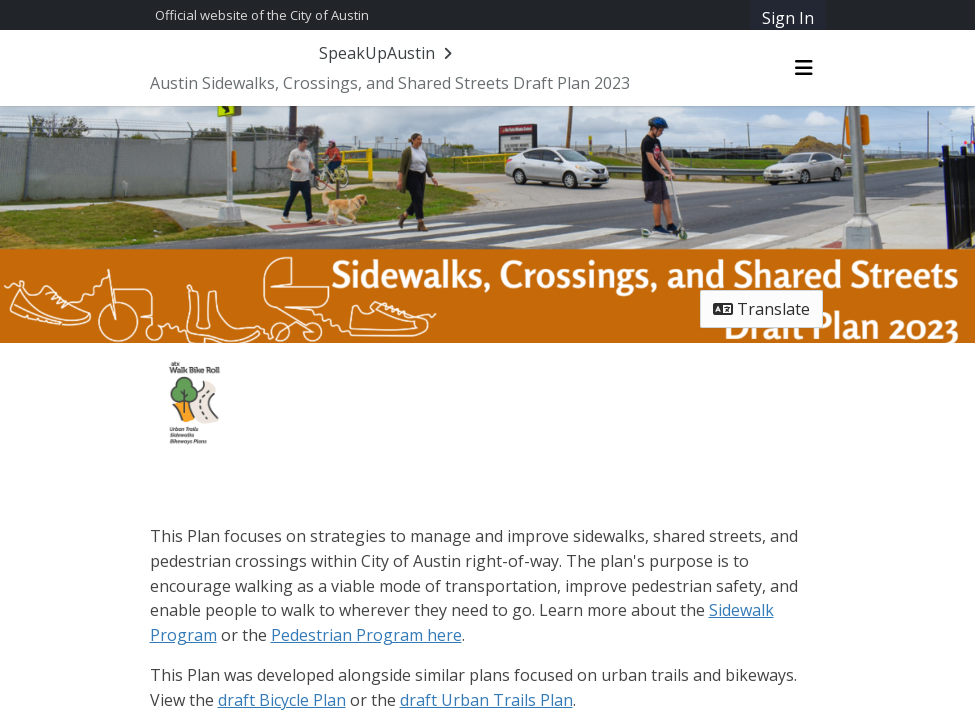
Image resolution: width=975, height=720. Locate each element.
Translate (761, 309)
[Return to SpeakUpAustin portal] (387, 53)
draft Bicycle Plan (282, 700)
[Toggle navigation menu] (804, 68)
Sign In (788, 18)
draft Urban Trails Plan (486, 700)
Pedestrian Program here (366, 635)
